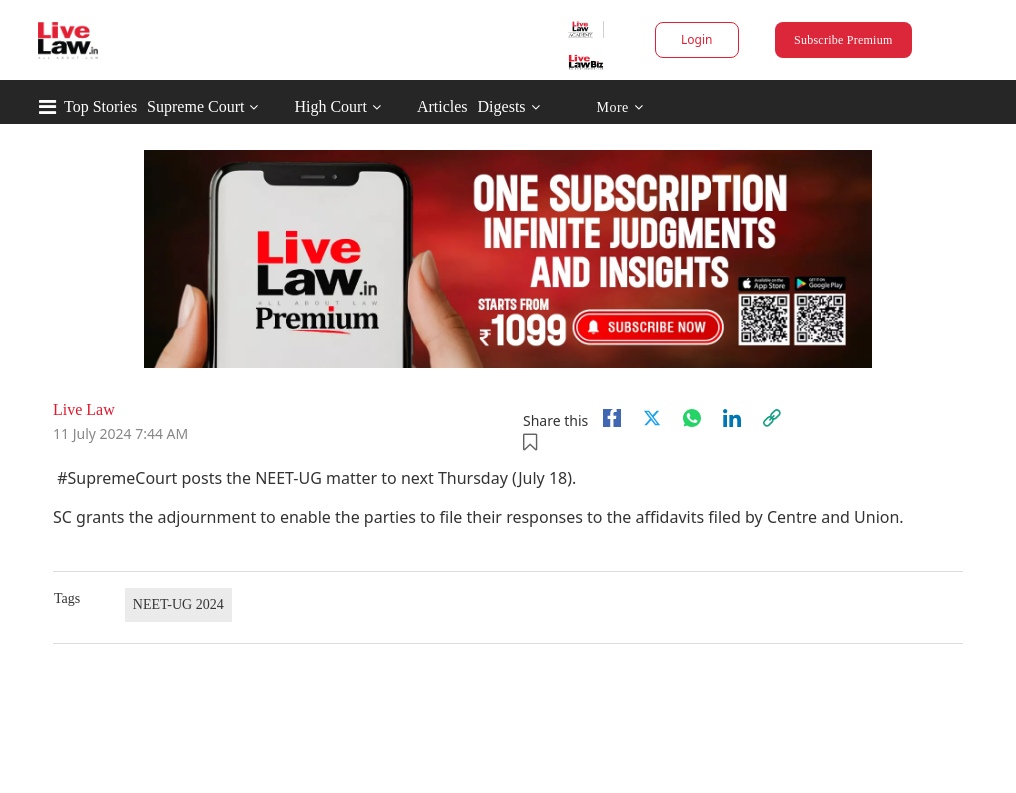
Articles (442, 106)
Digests (502, 106)
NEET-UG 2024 (178, 604)
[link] (772, 418)
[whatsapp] (692, 418)
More (619, 107)
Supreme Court (195, 106)
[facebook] (612, 418)
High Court (330, 106)
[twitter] (652, 418)
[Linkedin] (732, 418)
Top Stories (100, 106)
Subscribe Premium (843, 40)
